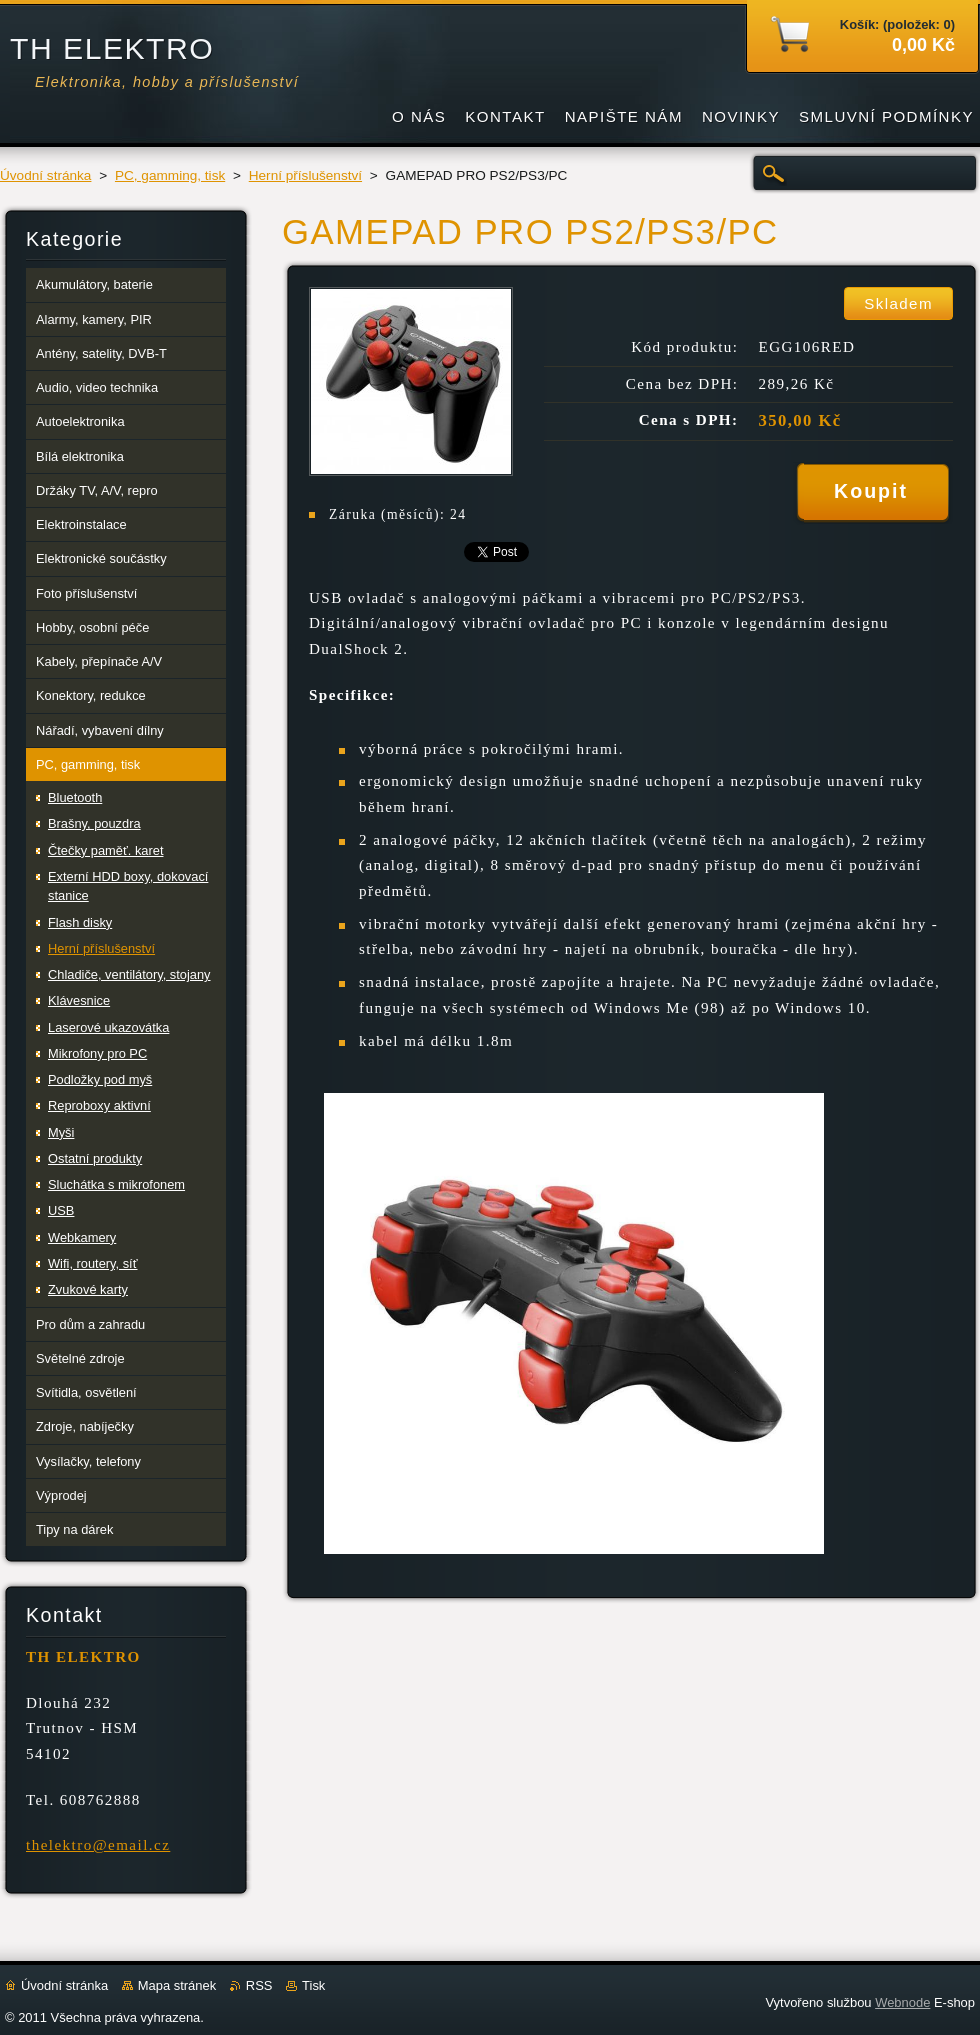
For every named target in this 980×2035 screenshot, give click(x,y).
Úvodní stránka (45, 175)
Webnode (902, 2002)
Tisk (313, 1985)
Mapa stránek (177, 1985)
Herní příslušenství (305, 175)
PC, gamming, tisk (170, 175)
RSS (259, 1985)
